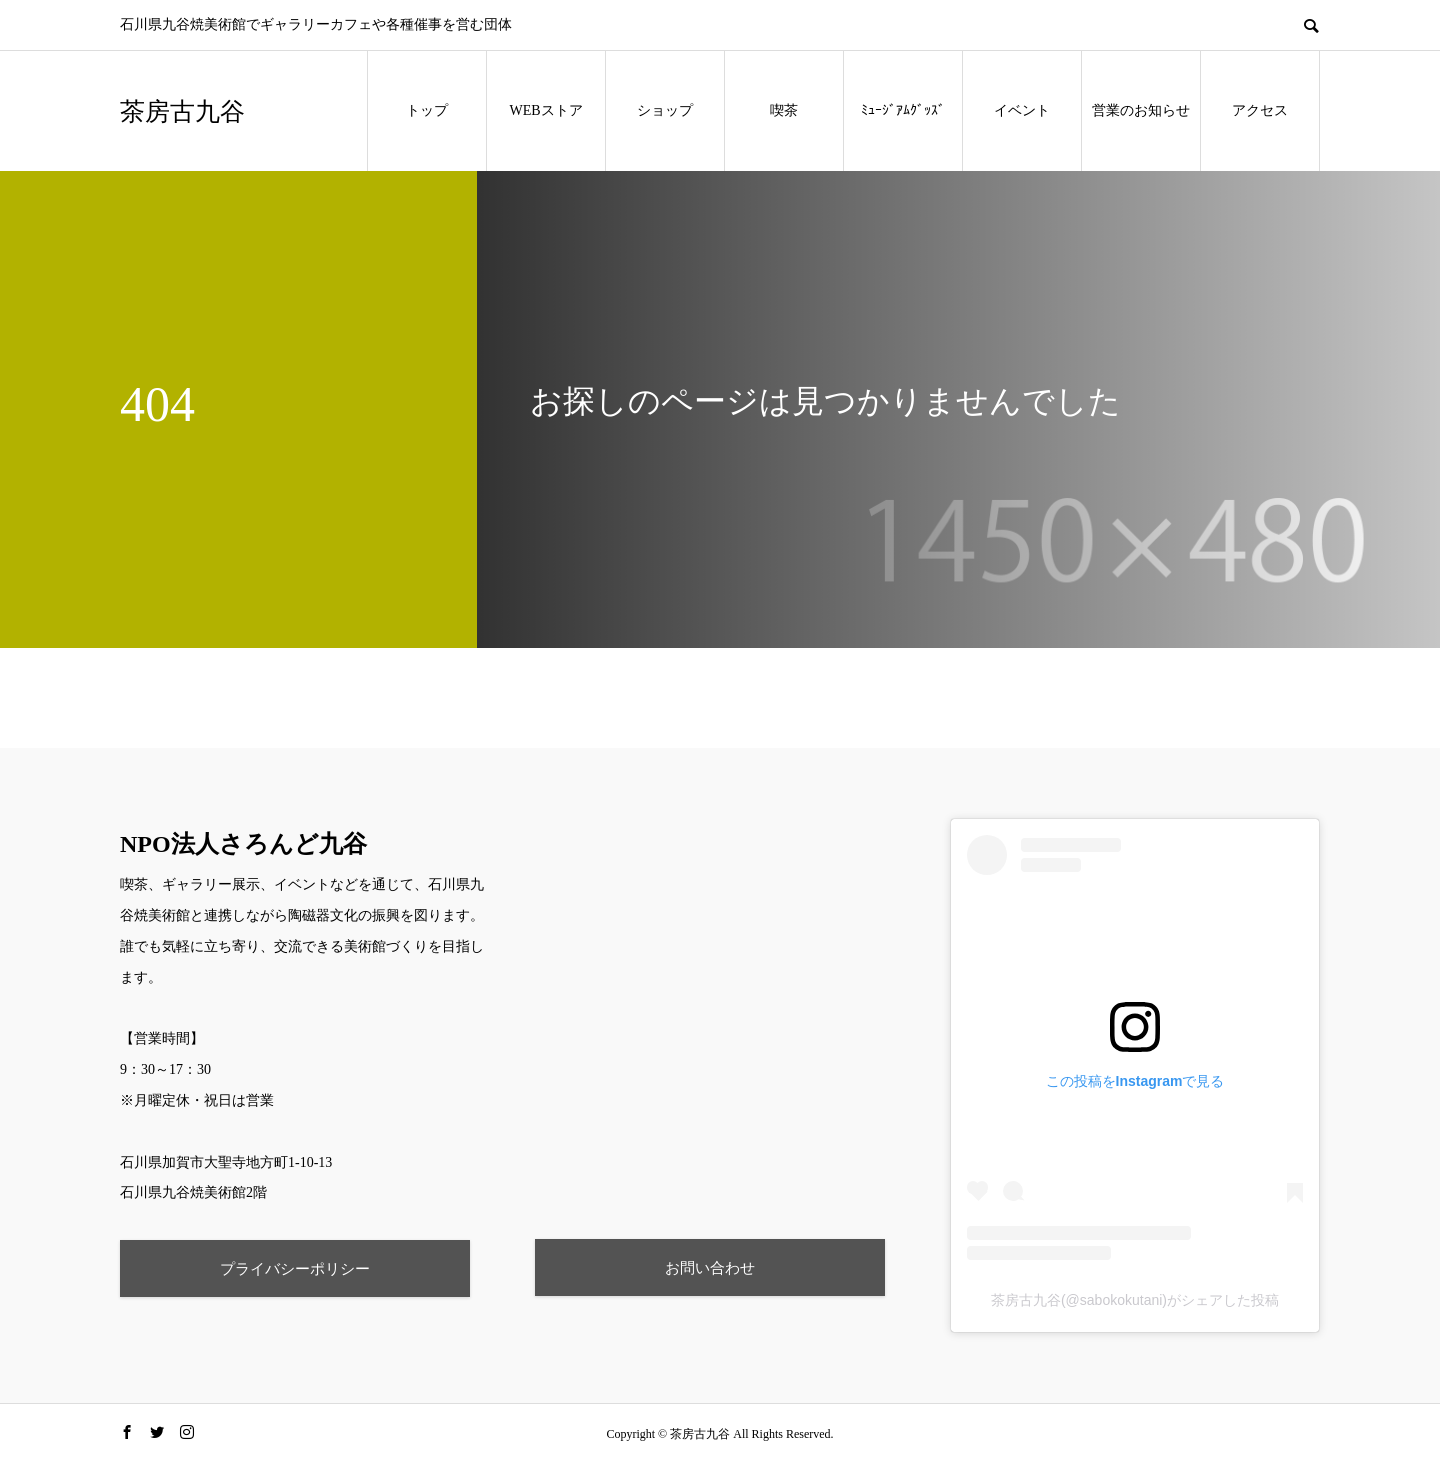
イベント (1022, 110)
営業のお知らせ (1141, 110)
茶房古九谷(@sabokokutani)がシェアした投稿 (1135, 1300)
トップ (427, 110)
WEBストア (545, 110)
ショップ (665, 110)
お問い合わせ (710, 1267)
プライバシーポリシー (295, 1268)
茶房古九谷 (182, 111)
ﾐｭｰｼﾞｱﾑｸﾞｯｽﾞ (903, 110)
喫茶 (784, 110)
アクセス (1260, 110)
